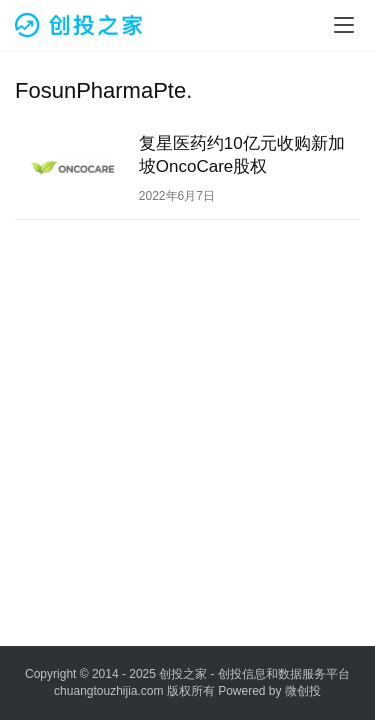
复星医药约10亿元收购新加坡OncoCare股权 (242, 155)
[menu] (344, 25)
